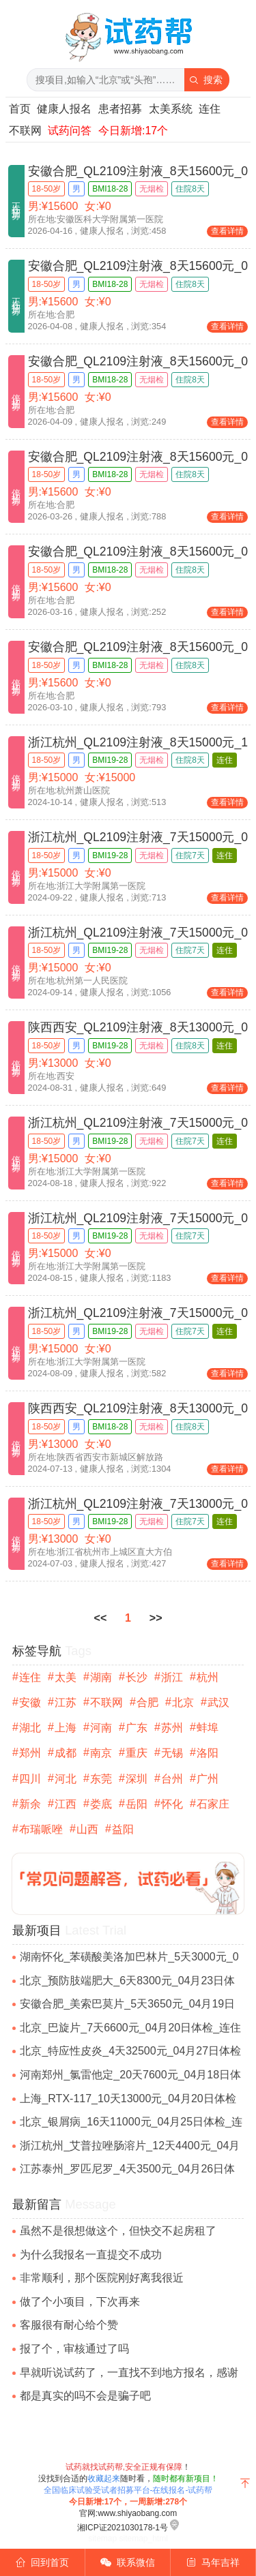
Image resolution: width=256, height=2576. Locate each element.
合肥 (147, 1702)
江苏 (65, 1702)
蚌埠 (207, 1727)
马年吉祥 (213, 2562)
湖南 (101, 1677)
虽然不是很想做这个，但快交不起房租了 (118, 2231)
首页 (20, 109)
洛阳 (207, 1753)
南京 (101, 1753)
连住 (210, 109)
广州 (207, 1779)
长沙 (136, 1677)
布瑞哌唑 (41, 1829)
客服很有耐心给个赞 (69, 2325)
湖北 (30, 1727)
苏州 (172, 1727)
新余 (30, 1804)
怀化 (172, 1804)
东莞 (101, 1779)
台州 (172, 1779)
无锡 (172, 1753)
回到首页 (43, 2562)
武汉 (218, 1702)
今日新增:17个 (133, 130)
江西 (65, 1804)
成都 (65, 1753)
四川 (30, 1779)
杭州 (207, 1677)
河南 (101, 1727)
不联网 (25, 130)
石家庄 (213, 1804)
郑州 (30, 1753)
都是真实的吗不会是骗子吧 (85, 2395)
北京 (183, 1702)
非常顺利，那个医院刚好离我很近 (102, 2278)
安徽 (30, 1702)
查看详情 (227, 231)
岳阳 (136, 1804)
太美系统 (171, 109)
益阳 (123, 1829)
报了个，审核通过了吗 (74, 2348)
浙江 (172, 1677)
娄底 (101, 1804)
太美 (65, 1677)
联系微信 (128, 2562)
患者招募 (120, 109)
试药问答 (69, 130)
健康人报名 (64, 109)
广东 (136, 1727)
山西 (87, 1829)
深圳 (136, 1779)
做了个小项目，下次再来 (80, 2301)
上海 (65, 1727)
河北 (65, 1779)
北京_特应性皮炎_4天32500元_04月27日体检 (130, 2051)
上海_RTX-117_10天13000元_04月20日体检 (128, 2098)
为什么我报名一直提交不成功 (91, 2254)
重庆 (136, 1753)
